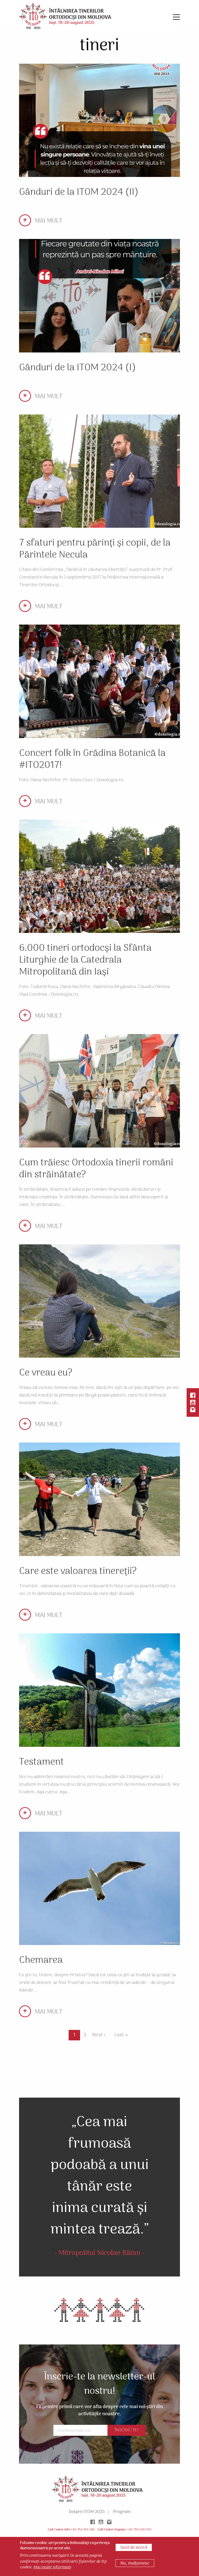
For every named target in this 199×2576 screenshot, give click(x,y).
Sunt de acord (133, 2548)
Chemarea (41, 1960)
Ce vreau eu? (45, 1373)
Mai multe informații (52, 2568)
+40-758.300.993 (139, 2529)
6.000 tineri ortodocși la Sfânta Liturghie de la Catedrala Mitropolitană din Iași (85, 960)
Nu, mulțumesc (134, 2564)
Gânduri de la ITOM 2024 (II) (78, 192)
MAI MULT (48, 221)
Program (122, 2512)
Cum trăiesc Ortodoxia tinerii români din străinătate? (96, 1169)
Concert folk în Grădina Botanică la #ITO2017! (92, 759)
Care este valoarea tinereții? (78, 1571)
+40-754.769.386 (83, 2529)
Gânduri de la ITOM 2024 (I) (77, 368)
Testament (41, 1762)
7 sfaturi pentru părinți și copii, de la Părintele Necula (95, 549)
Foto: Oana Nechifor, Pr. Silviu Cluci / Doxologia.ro (71, 780)
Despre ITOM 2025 (87, 2512)
